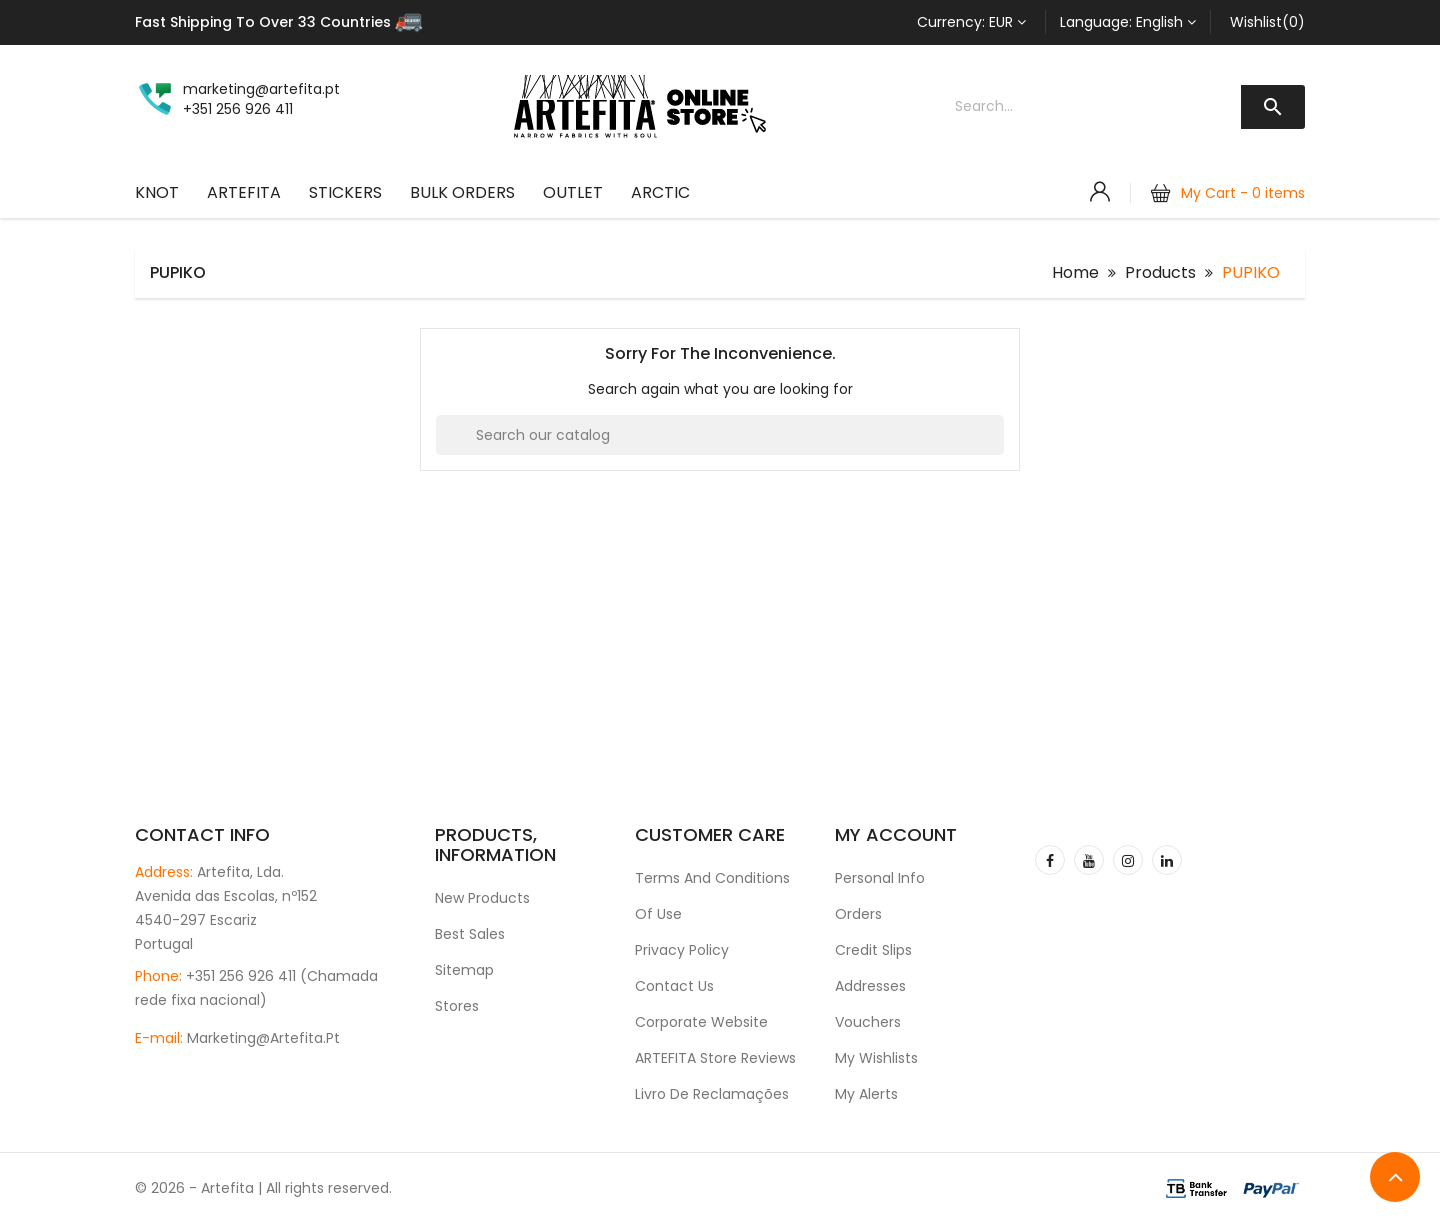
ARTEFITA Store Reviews (715, 1058)
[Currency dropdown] (971, 22)
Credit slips (873, 950)
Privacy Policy (682, 950)
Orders (858, 914)
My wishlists (876, 1058)
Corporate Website (701, 1022)
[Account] (1100, 192)
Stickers (345, 192)
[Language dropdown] (1128, 22)
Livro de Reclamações (712, 1094)
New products (482, 898)
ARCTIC (660, 192)
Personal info (880, 878)
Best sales (470, 934)
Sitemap (464, 970)
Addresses (870, 986)
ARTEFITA (244, 192)
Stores (457, 1006)
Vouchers (868, 1022)
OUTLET (573, 192)
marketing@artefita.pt (263, 1038)
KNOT (157, 192)
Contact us (674, 986)
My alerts (866, 1094)
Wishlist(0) (1267, 22)
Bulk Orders (462, 192)
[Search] (720, 435)
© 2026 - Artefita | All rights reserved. (263, 1188)
